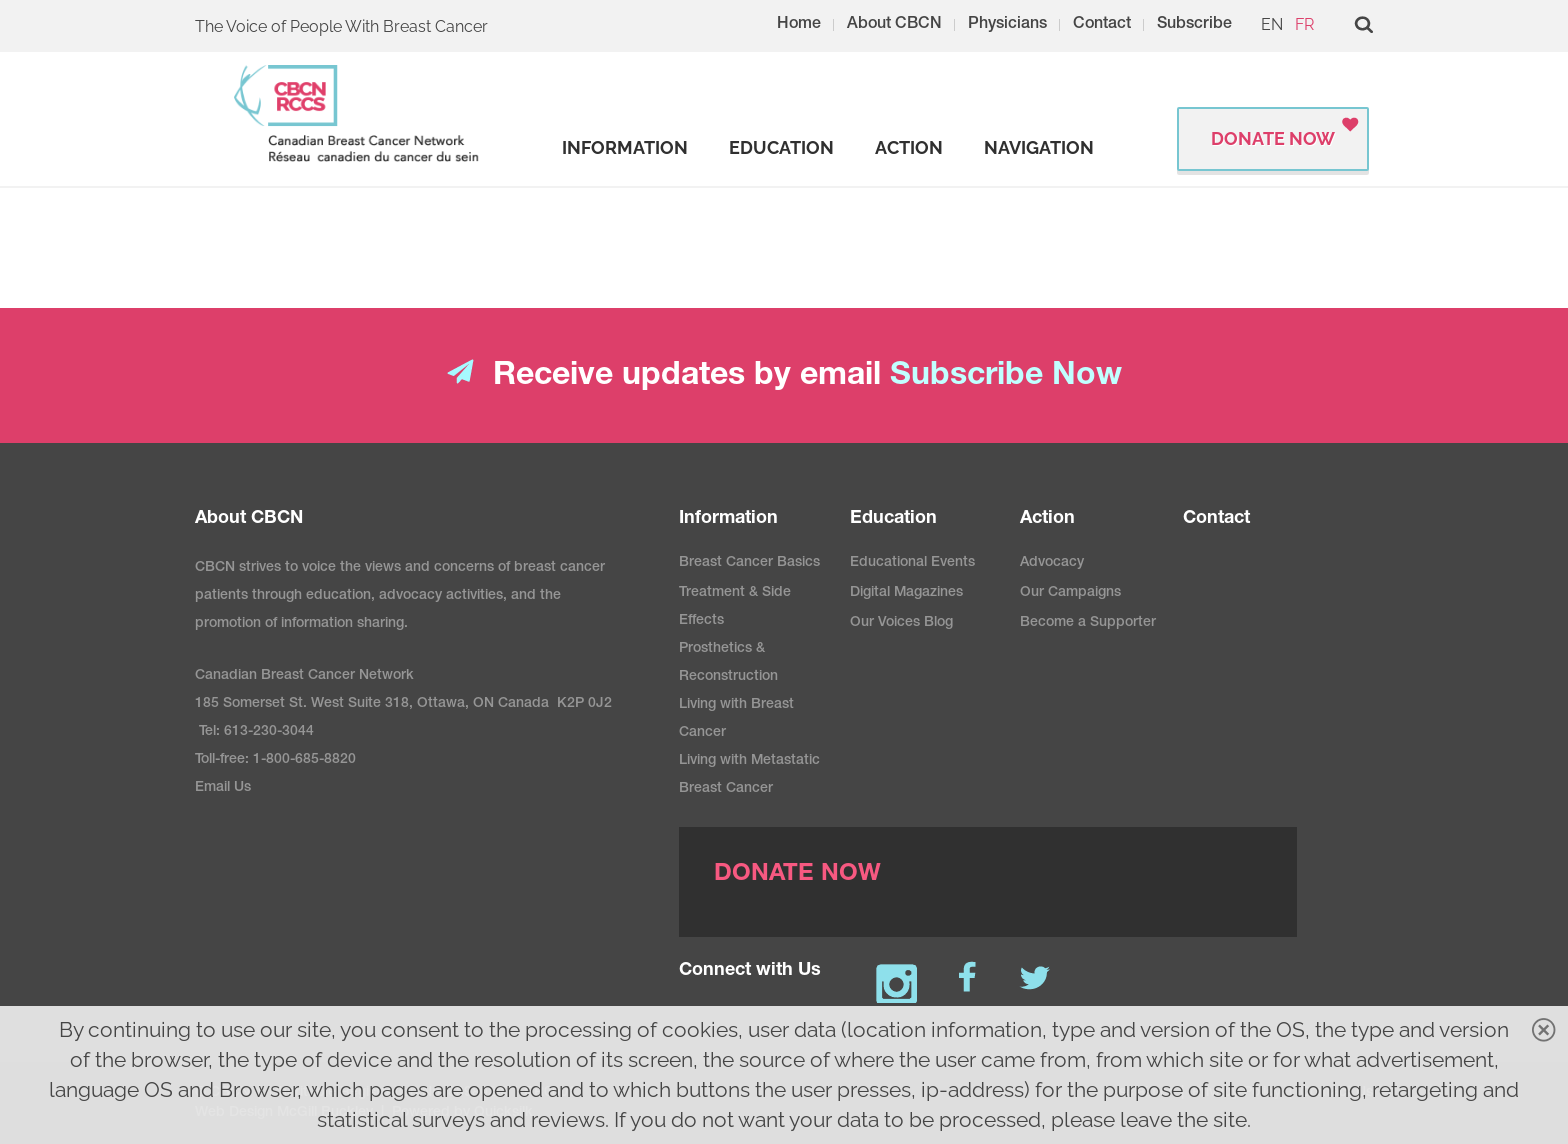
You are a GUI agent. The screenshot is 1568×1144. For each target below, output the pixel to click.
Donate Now (1273, 138)
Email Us (223, 788)
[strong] (625, 148)
